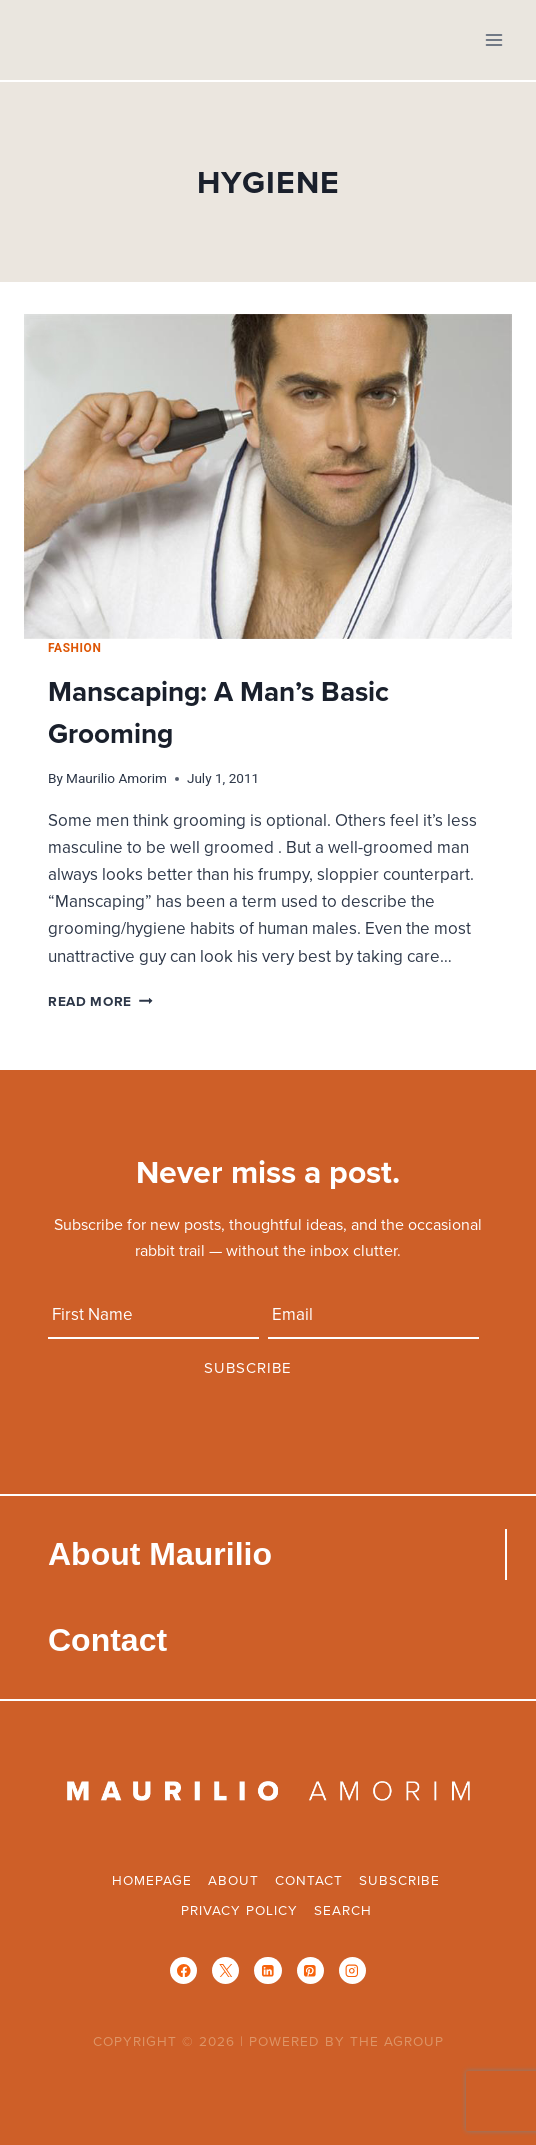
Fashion (74, 648)
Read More (100, 1001)
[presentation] (268, 476)
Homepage (152, 1879)
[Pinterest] (310, 1970)
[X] (225, 1970)
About (233, 1879)
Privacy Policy (239, 1909)
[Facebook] (183, 1970)
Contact (107, 1640)
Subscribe (399, 1879)
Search (343, 1909)
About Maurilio (160, 1554)
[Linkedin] (267, 1970)
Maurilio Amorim (116, 778)
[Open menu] (493, 39)
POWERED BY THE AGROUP (346, 2040)
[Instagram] (352, 1970)
